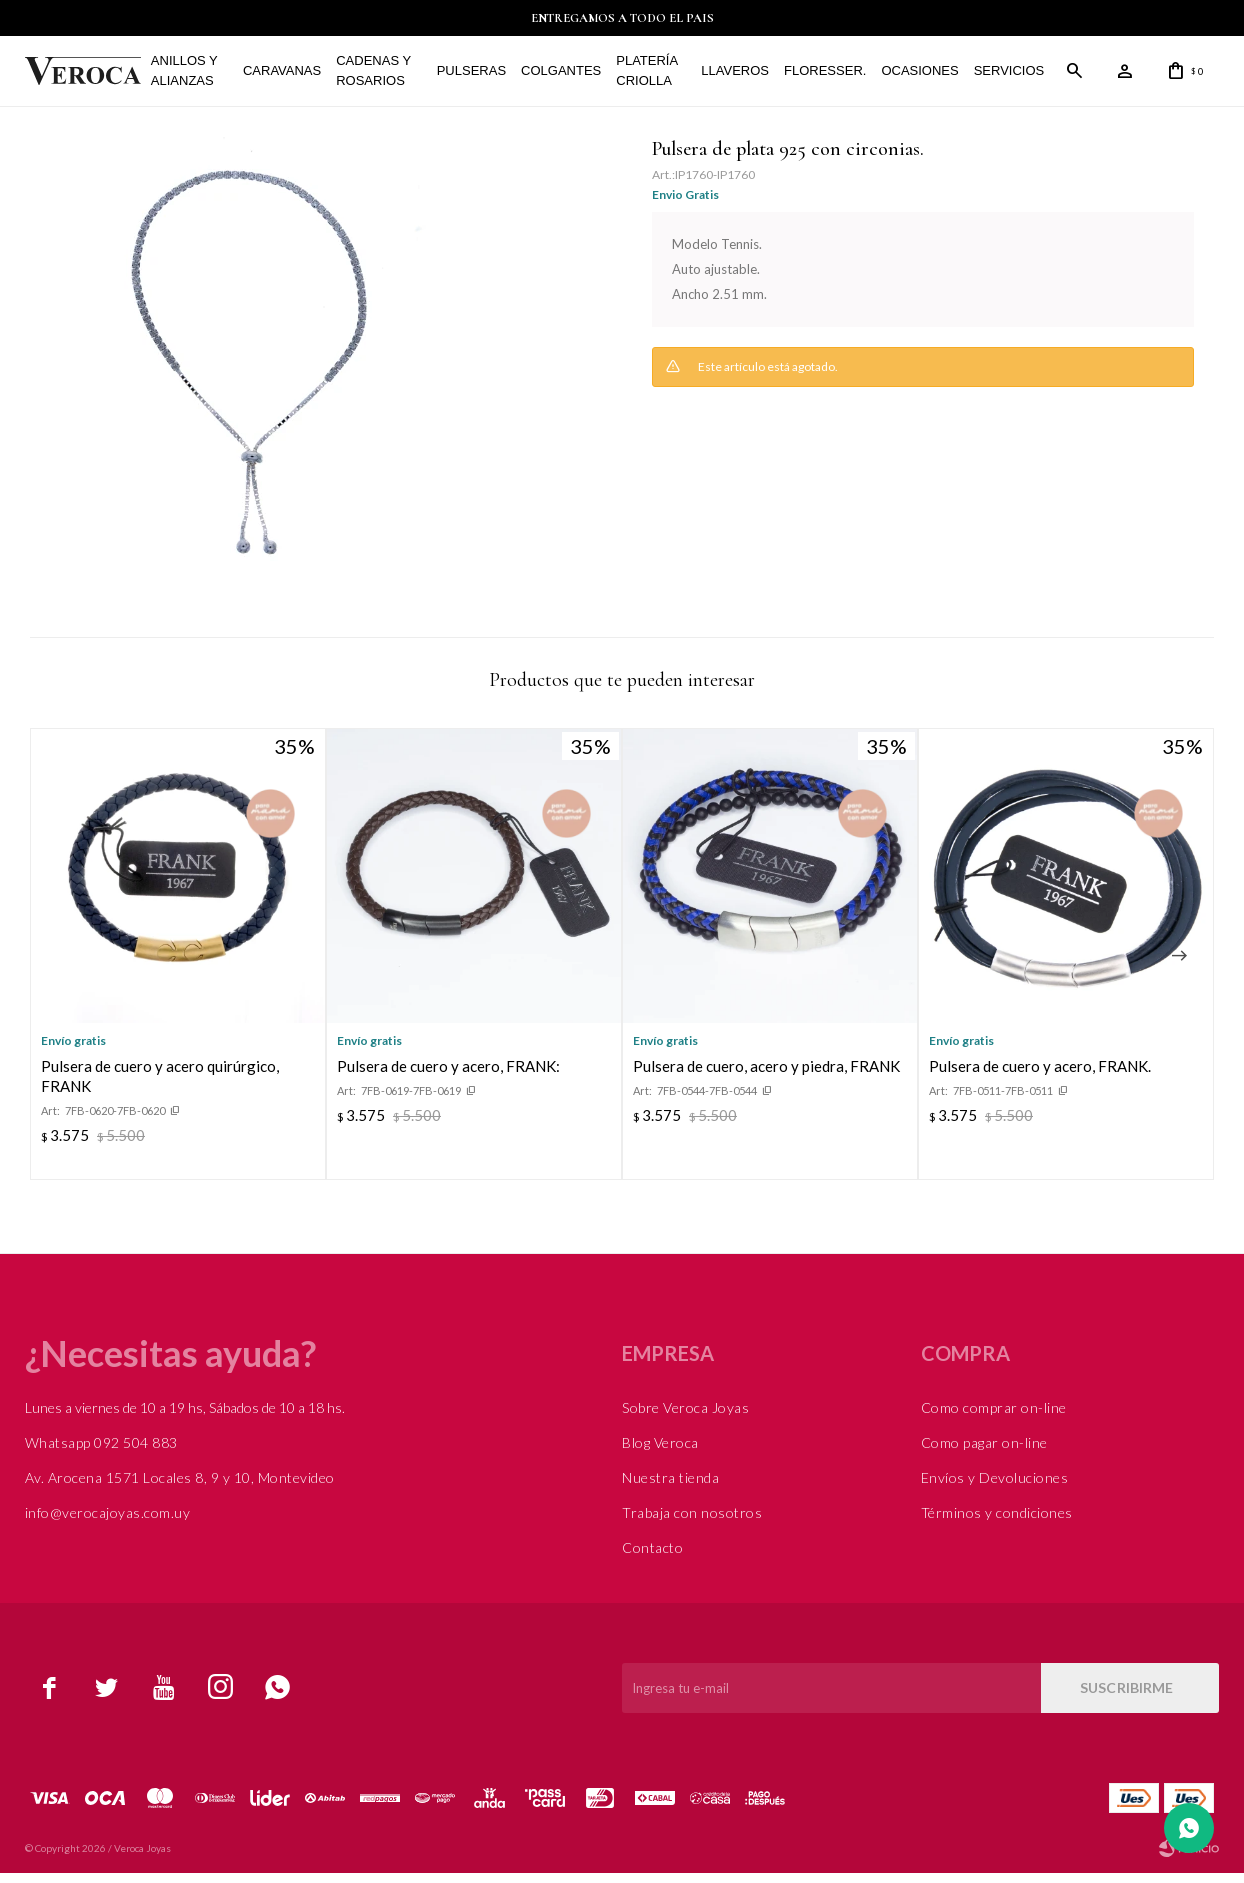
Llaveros (709, 75)
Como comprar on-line (994, 1417)
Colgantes (544, 75)
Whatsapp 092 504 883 (101, 1452)
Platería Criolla (629, 75)
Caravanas (282, 75)
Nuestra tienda (670, 1487)
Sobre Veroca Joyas (685, 1417)
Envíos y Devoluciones (995, 1487)
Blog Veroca (660, 1452)
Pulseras (454, 75)
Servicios (983, 75)
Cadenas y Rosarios (370, 75)
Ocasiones (893, 75)
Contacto (652, 1557)
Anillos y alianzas (196, 75)
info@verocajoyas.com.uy (108, 1522)
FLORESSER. (799, 75)
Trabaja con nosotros (692, 1522)
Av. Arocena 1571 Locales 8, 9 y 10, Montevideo (180, 1487)
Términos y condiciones (997, 1522)
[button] (1179, 966)
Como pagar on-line (984, 1452)
